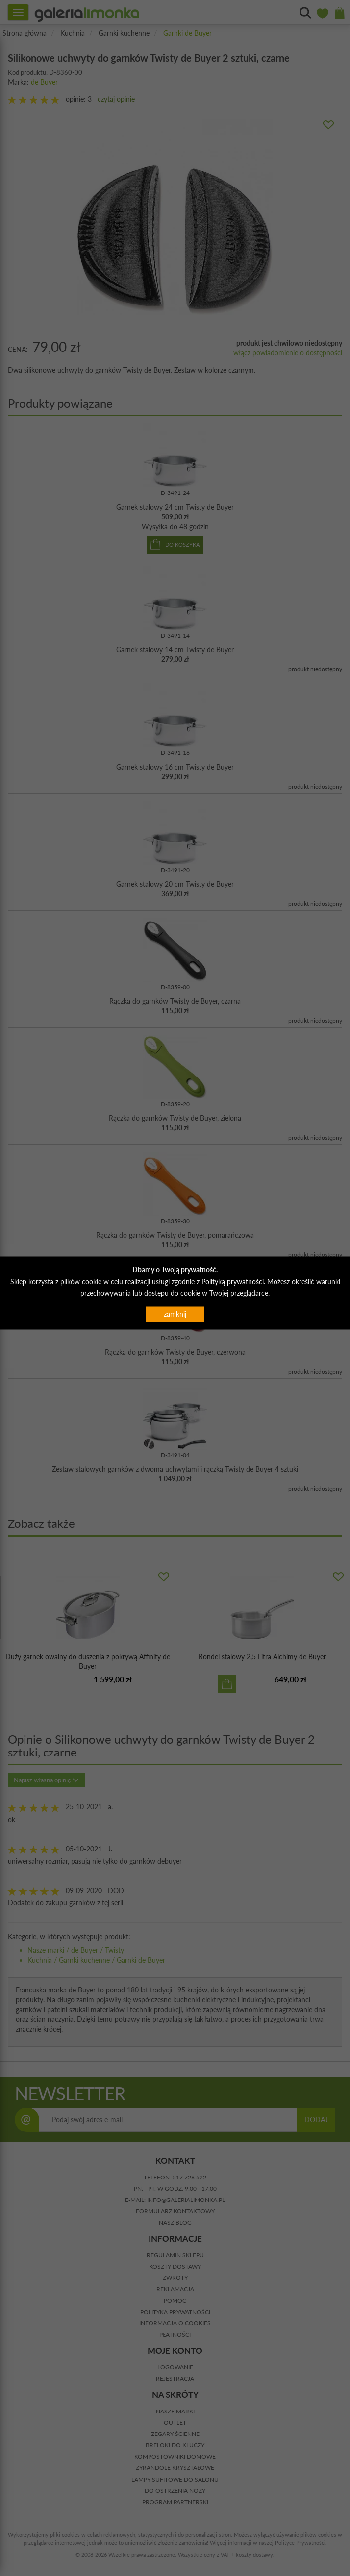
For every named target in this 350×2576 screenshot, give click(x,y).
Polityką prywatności (232, 1281)
